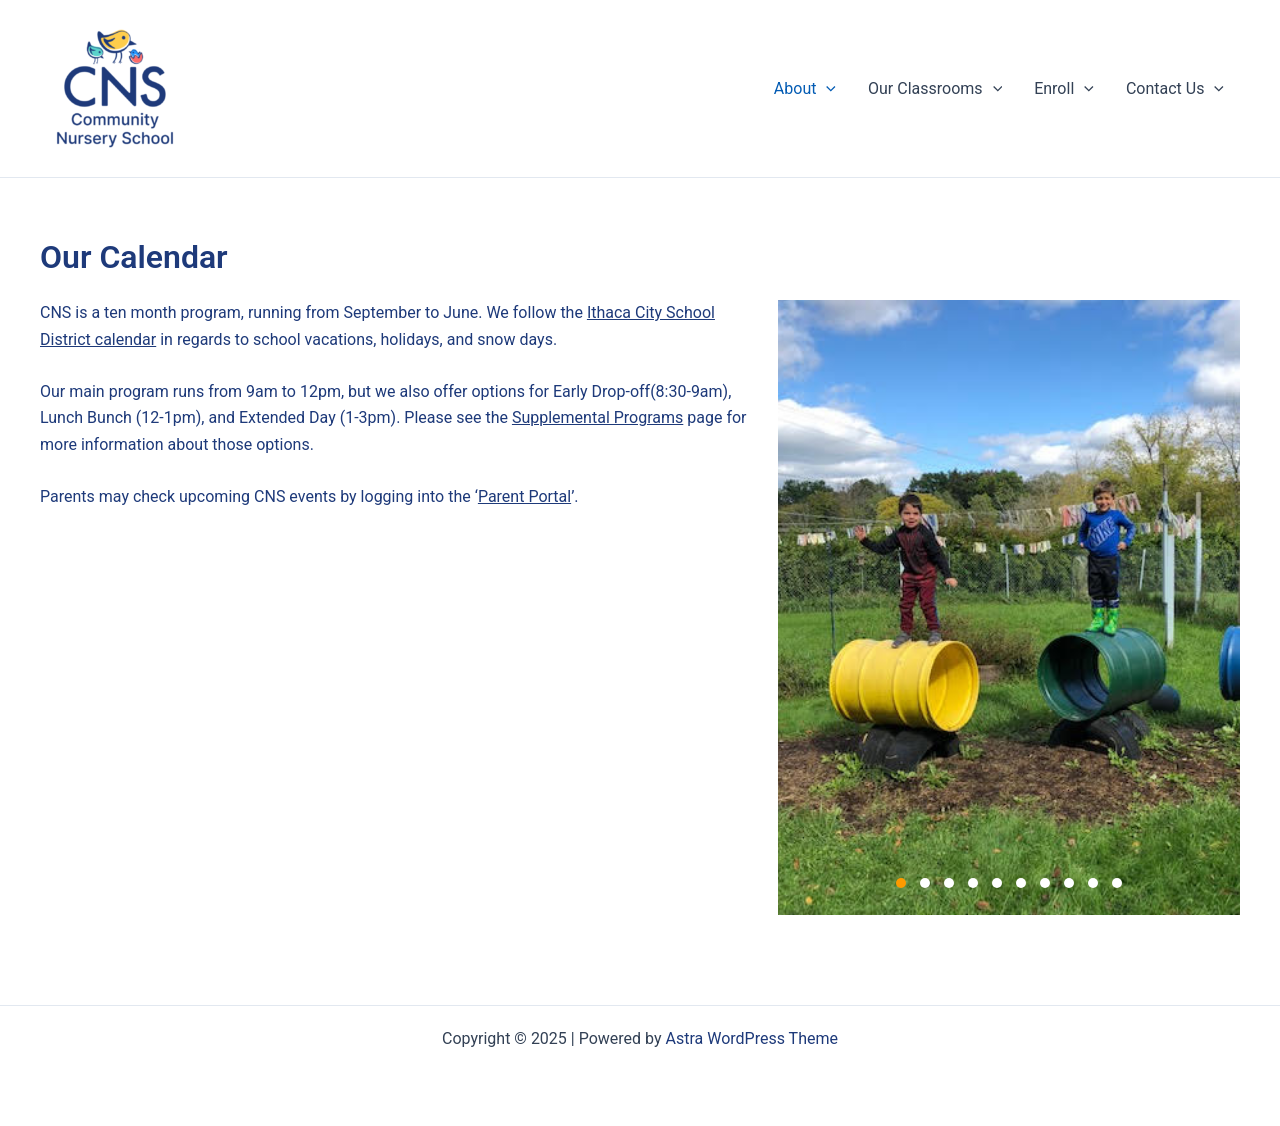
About (805, 89)
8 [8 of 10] (1069, 883)
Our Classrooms (935, 89)
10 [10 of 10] (1117, 883)
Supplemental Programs (597, 417)
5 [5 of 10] (997, 883)
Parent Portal (524, 496)
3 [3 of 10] (949, 883)
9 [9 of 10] (1093, 883)
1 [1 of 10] (901, 883)
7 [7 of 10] (1045, 883)
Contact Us (1175, 89)
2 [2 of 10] (925, 883)
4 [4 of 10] (973, 883)
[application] (826, 89)
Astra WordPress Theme (752, 1038)
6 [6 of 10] (1021, 883)
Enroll (1064, 89)
